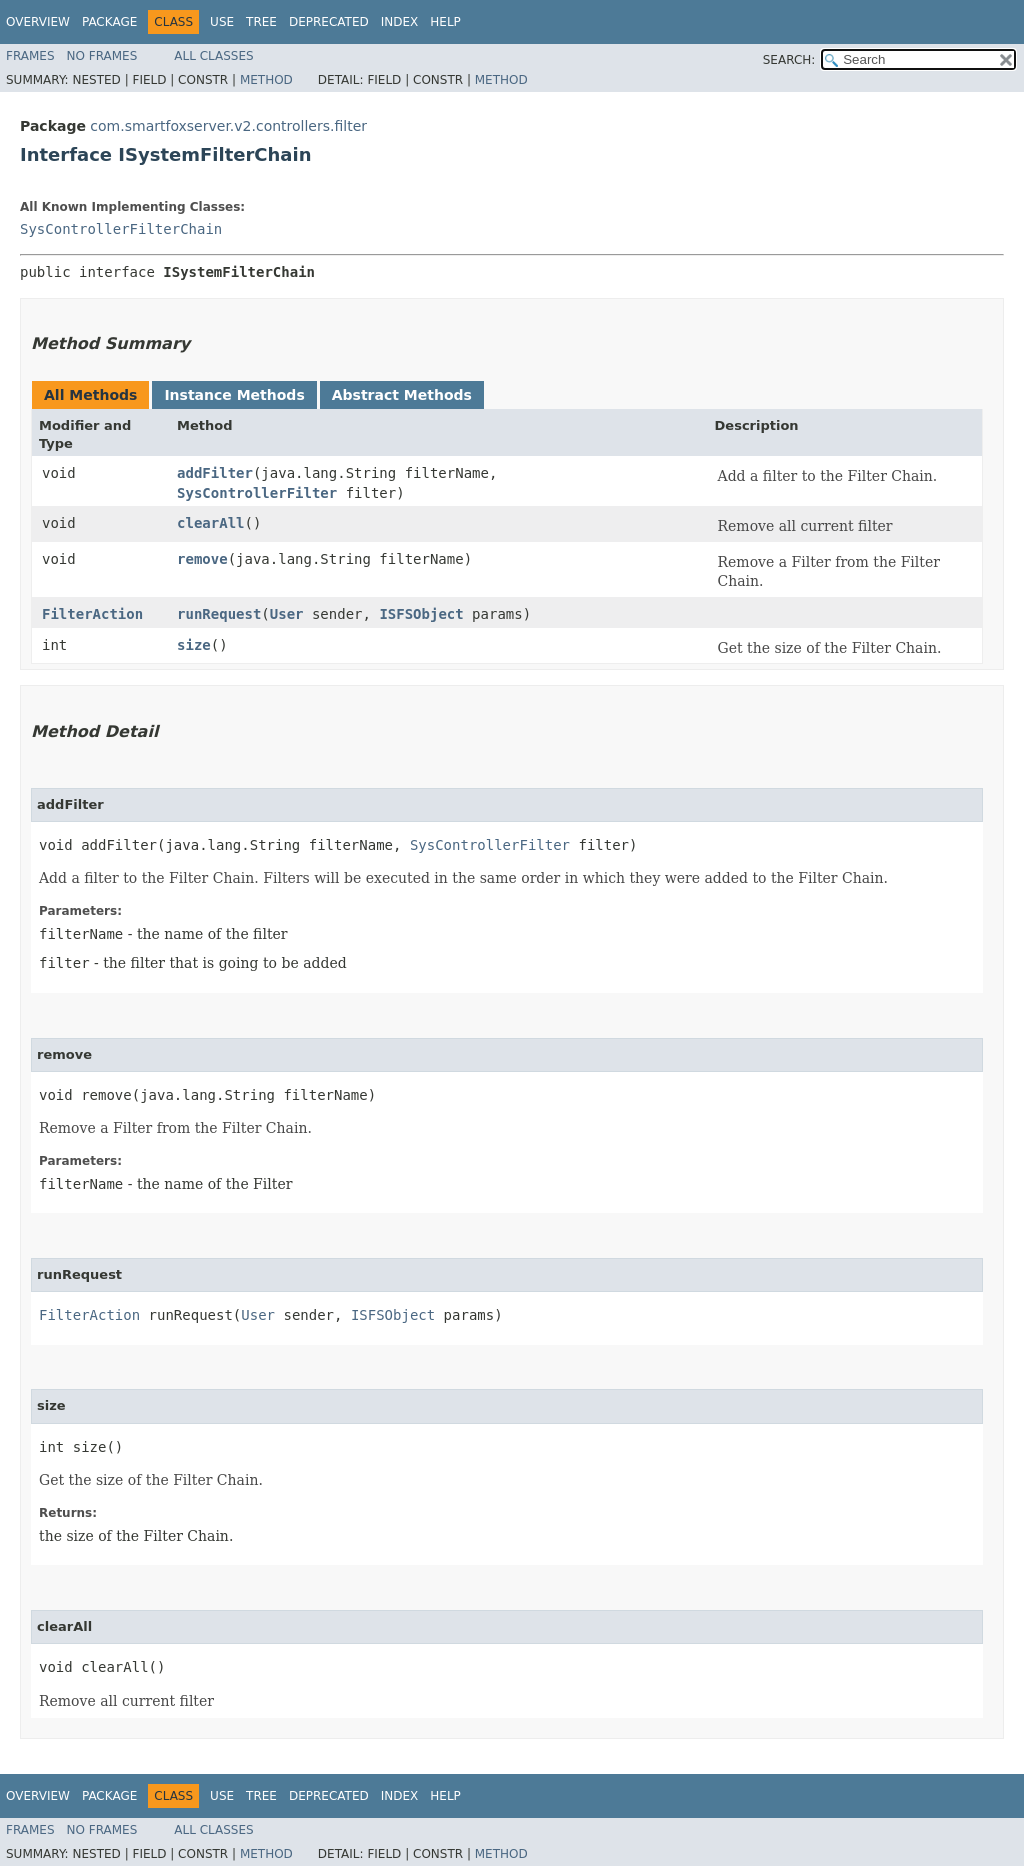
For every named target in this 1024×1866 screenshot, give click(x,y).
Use (222, 22)
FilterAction (92, 614)
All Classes (213, 56)
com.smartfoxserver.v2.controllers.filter (228, 126)
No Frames (102, 56)
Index (400, 22)
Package (109, 22)
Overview (38, 22)
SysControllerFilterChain (121, 229)
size (194, 645)
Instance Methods (234, 395)
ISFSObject (421, 614)
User (287, 614)
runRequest (219, 614)
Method (266, 80)
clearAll (210, 523)
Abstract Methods (402, 395)
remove (202, 559)
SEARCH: (789, 60)
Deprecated (329, 22)
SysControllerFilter (257, 493)
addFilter (215, 473)
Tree (261, 22)
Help (445, 22)
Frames (30, 56)
